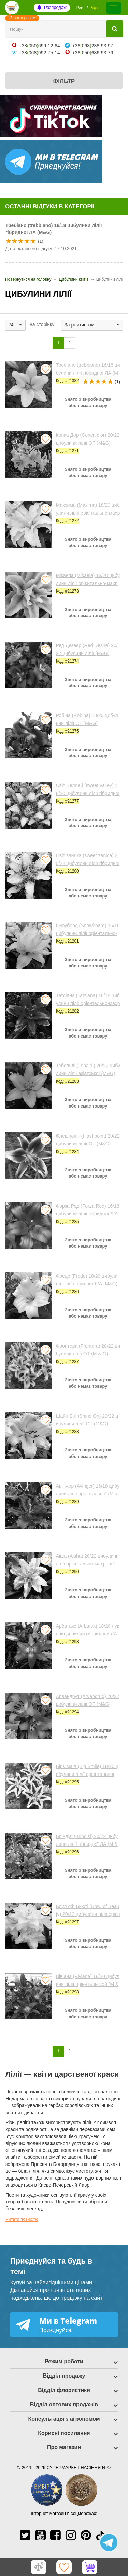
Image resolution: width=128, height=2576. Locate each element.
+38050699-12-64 (39, 45)
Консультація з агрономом (64, 2419)
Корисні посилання (64, 2433)
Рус (79, 7)
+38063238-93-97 (92, 45)
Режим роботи (64, 2361)
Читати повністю (21, 2219)
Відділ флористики (64, 2390)
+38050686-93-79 (92, 52)
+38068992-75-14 (39, 52)
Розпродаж (55, 7)
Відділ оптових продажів (64, 2404)
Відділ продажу (64, 2376)
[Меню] (113, 8)
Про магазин (64, 2447)
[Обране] (64, 2567)
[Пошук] (114, 28)
